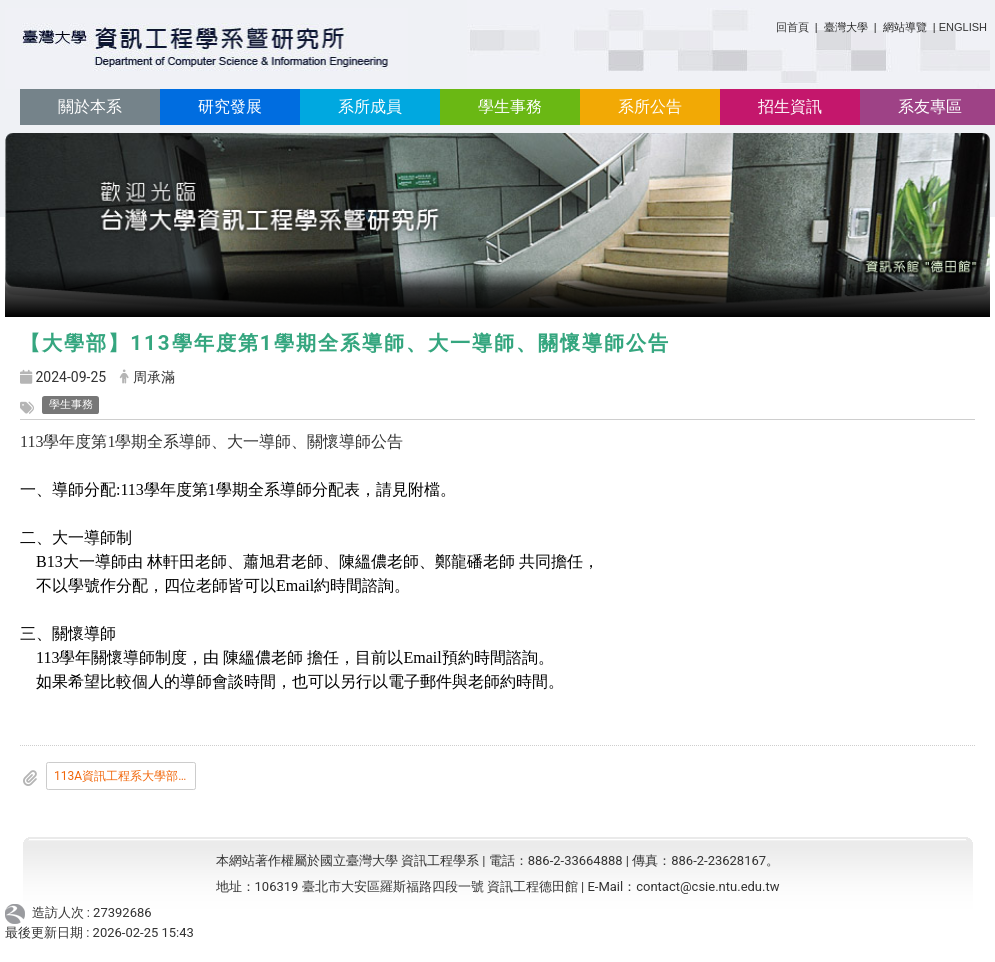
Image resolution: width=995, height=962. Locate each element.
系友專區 (930, 106)
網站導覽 (905, 27)
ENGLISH (963, 27)
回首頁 (792, 27)
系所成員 (370, 106)
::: (768, 23)
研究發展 (230, 106)
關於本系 (90, 106)
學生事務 (510, 106)
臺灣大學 (847, 27)
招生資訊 (790, 106)
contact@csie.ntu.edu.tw (707, 886)
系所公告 (650, 106)
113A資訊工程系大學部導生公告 (125, 776)
